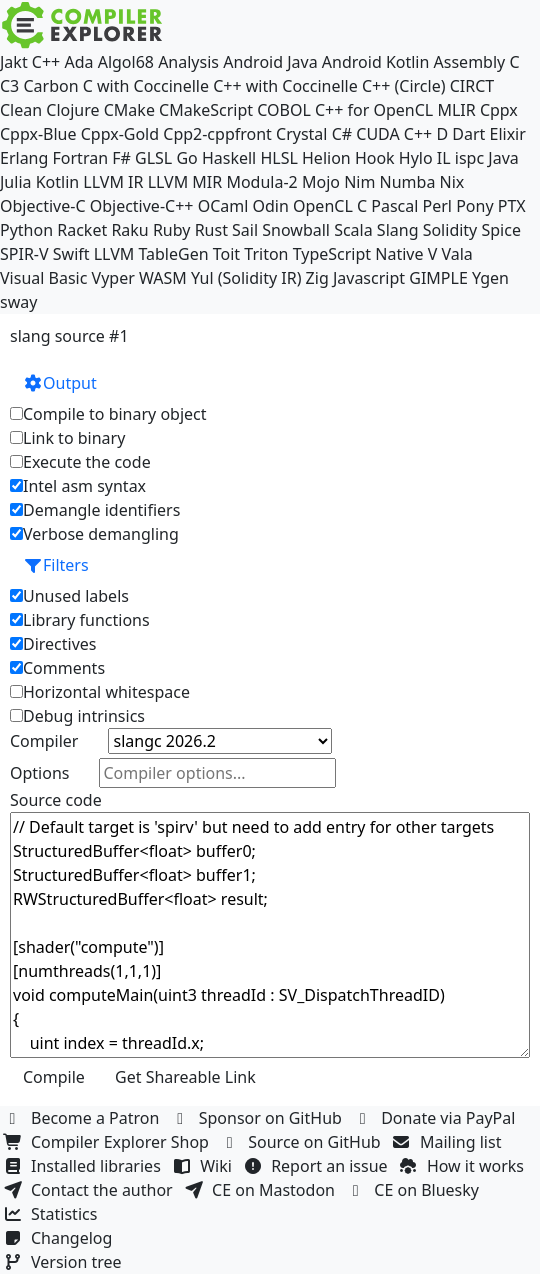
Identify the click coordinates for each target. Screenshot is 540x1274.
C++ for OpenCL (374, 110)
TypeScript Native (358, 254)
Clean (21, 110)
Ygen (490, 278)
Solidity (450, 230)
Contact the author (90, 1190)
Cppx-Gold (120, 134)
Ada (78, 62)
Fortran (81, 158)
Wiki (204, 1166)
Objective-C (43, 206)
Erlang (24, 158)
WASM (163, 278)
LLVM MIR (185, 182)
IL (444, 158)
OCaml (223, 206)
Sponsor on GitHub (259, 1118)
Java (503, 158)
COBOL (284, 110)
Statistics (53, 1214)
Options (39, 773)
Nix (452, 182)
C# (342, 134)
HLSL (278, 158)
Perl (437, 206)
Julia (16, 182)
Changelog (60, 1238)
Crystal (301, 134)
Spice (500, 230)
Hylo (416, 158)
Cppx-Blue (38, 134)
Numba (408, 182)
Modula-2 (261, 182)
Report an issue (318, 1166)
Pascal (394, 206)
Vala (456, 254)
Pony (474, 206)
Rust (211, 230)
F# (121, 158)
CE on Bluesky (415, 1190)
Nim (359, 182)
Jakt (14, 62)
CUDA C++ (394, 134)
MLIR (456, 110)
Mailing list (449, 1142)
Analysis (188, 62)
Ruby (172, 230)
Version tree (65, 1262)
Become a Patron (84, 1118)
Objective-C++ (142, 206)
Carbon (50, 86)
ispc (469, 158)
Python (26, 230)
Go (186, 158)
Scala (353, 230)
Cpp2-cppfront (217, 134)
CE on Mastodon (262, 1190)
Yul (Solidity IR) (246, 278)
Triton (266, 254)
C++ (46, 62)
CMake (129, 110)
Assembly (470, 62)
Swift (71, 254)
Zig (317, 278)
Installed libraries (84, 1166)
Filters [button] (56, 565)
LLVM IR (113, 182)
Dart (468, 134)
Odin (271, 206)
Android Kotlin (376, 62)
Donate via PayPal (437, 1118)
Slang (398, 230)
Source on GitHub (303, 1142)
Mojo (321, 182)
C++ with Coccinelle (285, 86)
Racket (82, 230)
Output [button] (60, 383)
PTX (512, 206)
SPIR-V (24, 254)
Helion (326, 158)
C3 (9, 86)
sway (18, 302)
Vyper (113, 278)
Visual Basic (43, 278)
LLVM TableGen (151, 254)
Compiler (44, 741)
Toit (226, 254)
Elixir (507, 134)
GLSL (153, 158)
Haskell (229, 158)
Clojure (72, 110)
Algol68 (126, 62)
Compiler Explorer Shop (108, 1142)
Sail (245, 230)
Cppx (499, 110)
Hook (375, 158)
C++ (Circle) (404, 86)
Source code (56, 800)
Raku (129, 230)
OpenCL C (330, 206)
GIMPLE (438, 278)
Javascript (369, 278)
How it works (464, 1166)
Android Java (270, 62)
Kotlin (58, 182)
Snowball (296, 230)
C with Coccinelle (146, 86)
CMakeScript (206, 110)
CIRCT (472, 86)
